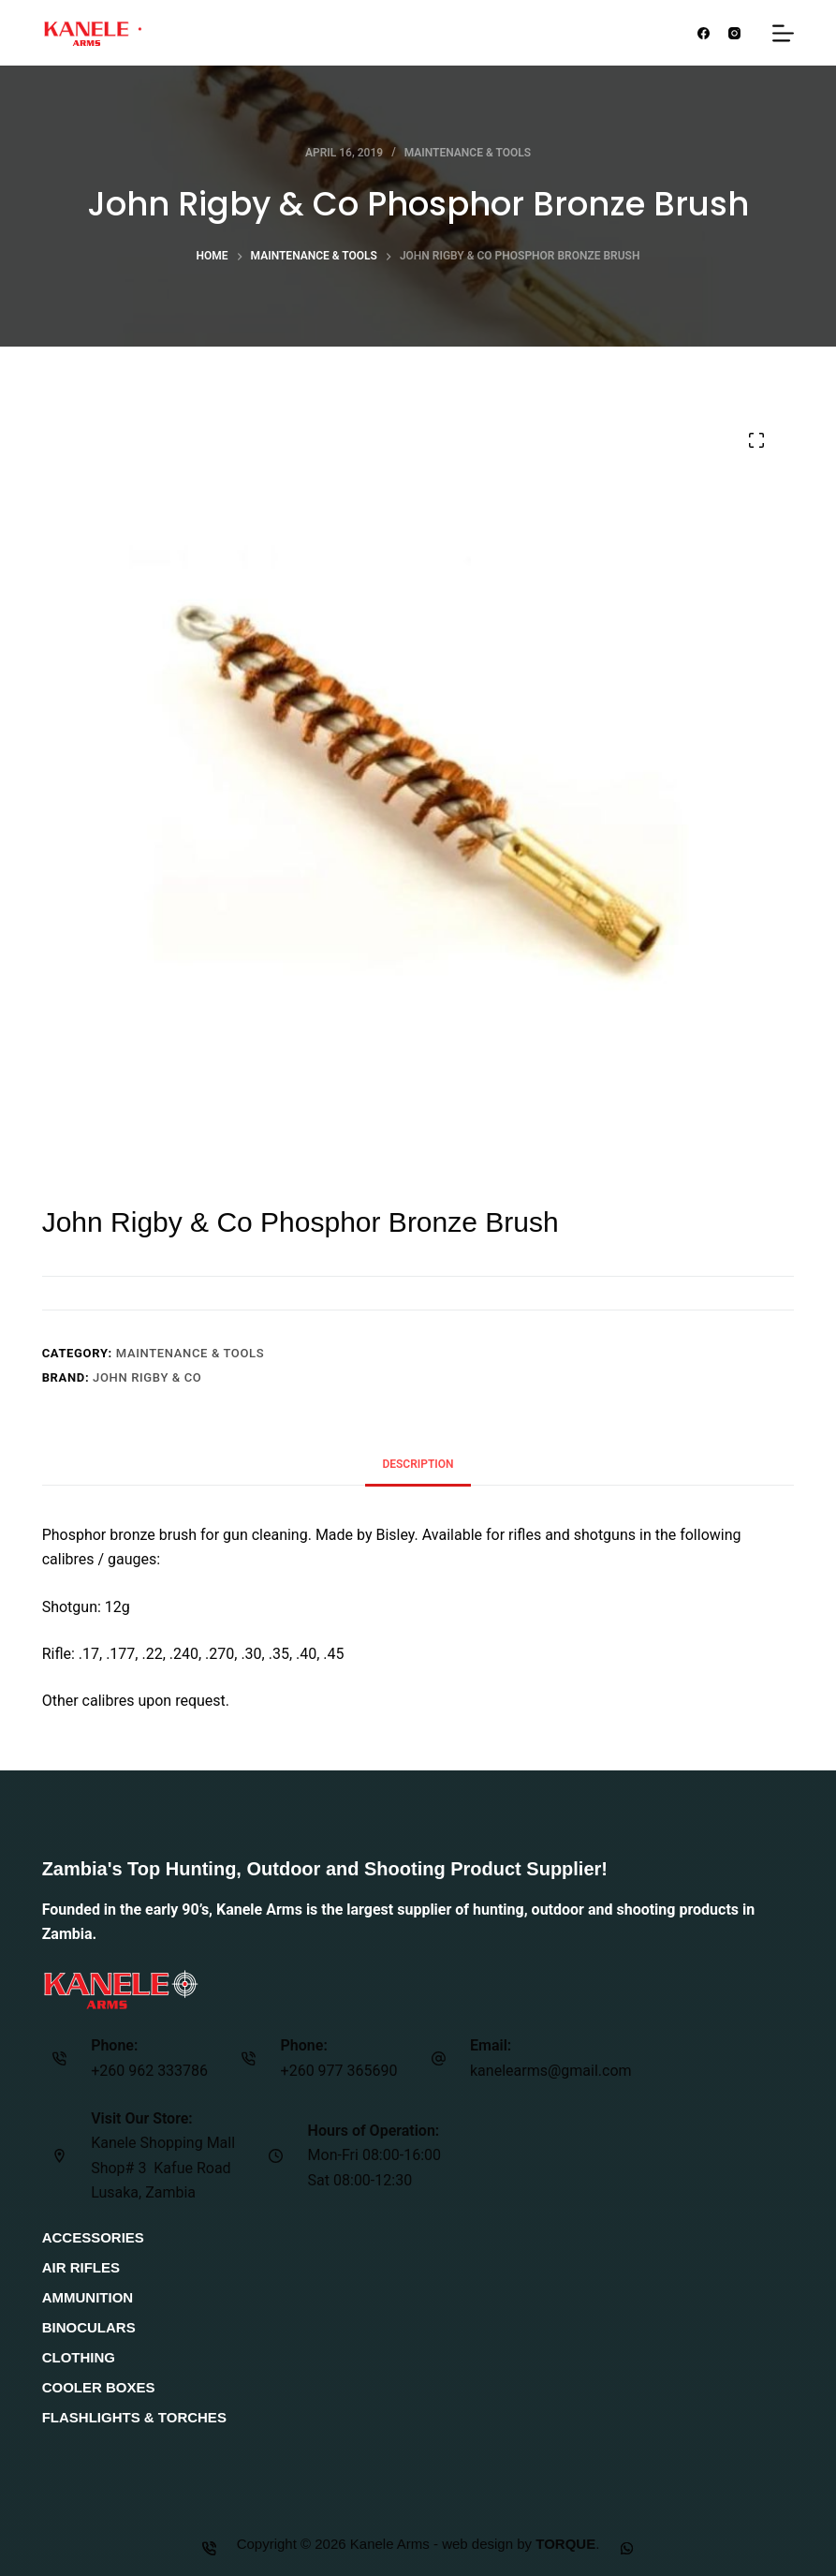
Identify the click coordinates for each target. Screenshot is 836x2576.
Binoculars (89, 2327)
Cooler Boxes (98, 2387)
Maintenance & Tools (467, 152)
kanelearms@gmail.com (551, 2071)
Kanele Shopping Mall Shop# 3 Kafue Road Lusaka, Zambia (163, 2167)
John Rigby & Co (147, 1377)
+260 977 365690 (339, 2071)
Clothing (78, 2357)
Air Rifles (81, 2267)
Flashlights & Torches (134, 2417)
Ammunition (88, 2297)
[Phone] (209, 2547)
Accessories (93, 2237)
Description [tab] (417, 1464)
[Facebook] (703, 33)
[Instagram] (734, 33)
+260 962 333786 (149, 2071)
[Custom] (627, 2547)
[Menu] (783, 33)
